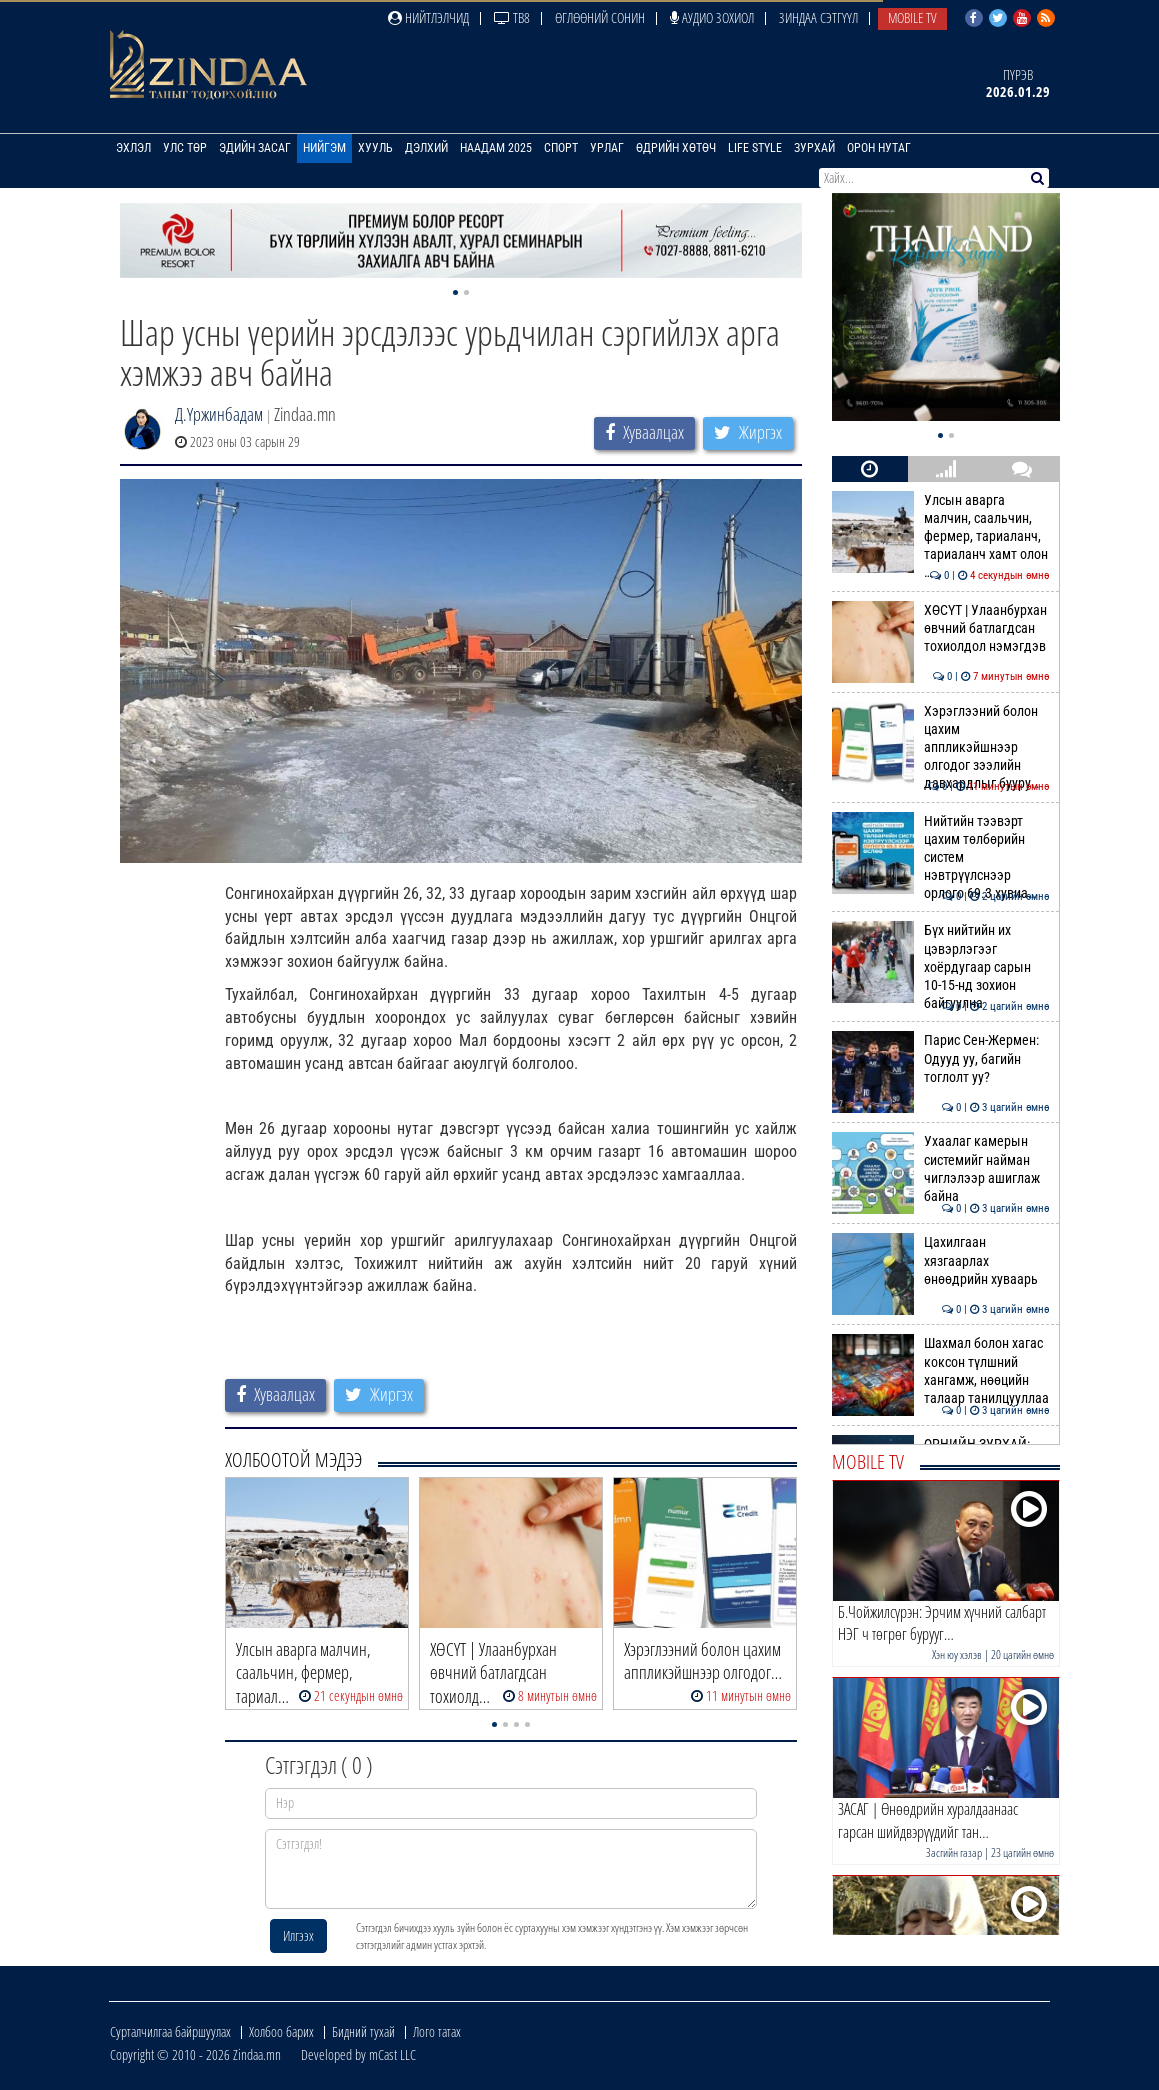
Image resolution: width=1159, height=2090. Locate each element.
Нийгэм (324, 148)
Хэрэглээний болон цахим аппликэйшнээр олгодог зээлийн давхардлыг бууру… (940, 747)
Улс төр (185, 148)
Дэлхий (426, 148)
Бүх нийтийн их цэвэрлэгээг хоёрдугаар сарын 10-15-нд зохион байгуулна (940, 966)
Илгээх (298, 1935)
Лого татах (437, 2031)
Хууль (375, 148)
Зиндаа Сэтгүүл (818, 17)
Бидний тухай (363, 2031)
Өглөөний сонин (600, 17)
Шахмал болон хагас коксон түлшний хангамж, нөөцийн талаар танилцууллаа (940, 1370)
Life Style (755, 148)
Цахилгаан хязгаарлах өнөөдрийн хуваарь (940, 1260)
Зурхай (814, 148)
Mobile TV (912, 17)
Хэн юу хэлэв (957, 1654)
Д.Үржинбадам (219, 414)
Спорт (561, 148)
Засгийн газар (954, 1852)
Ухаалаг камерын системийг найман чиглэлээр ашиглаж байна (940, 1168)
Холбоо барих (281, 2031)
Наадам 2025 (496, 148)
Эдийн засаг (255, 148)
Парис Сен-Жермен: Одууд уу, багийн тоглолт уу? (940, 1058)
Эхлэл (133, 148)
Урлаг (607, 148)
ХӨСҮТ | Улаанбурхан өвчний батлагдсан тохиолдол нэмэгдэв (940, 628)
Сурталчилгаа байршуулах (170, 2031)
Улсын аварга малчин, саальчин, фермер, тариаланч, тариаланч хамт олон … (940, 536)
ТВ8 (512, 17)
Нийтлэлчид (428, 17)
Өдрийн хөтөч (676, 148)
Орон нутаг (879, 148)
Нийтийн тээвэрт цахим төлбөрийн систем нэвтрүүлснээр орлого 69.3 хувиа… (940, 857)
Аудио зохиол (712, 17)
